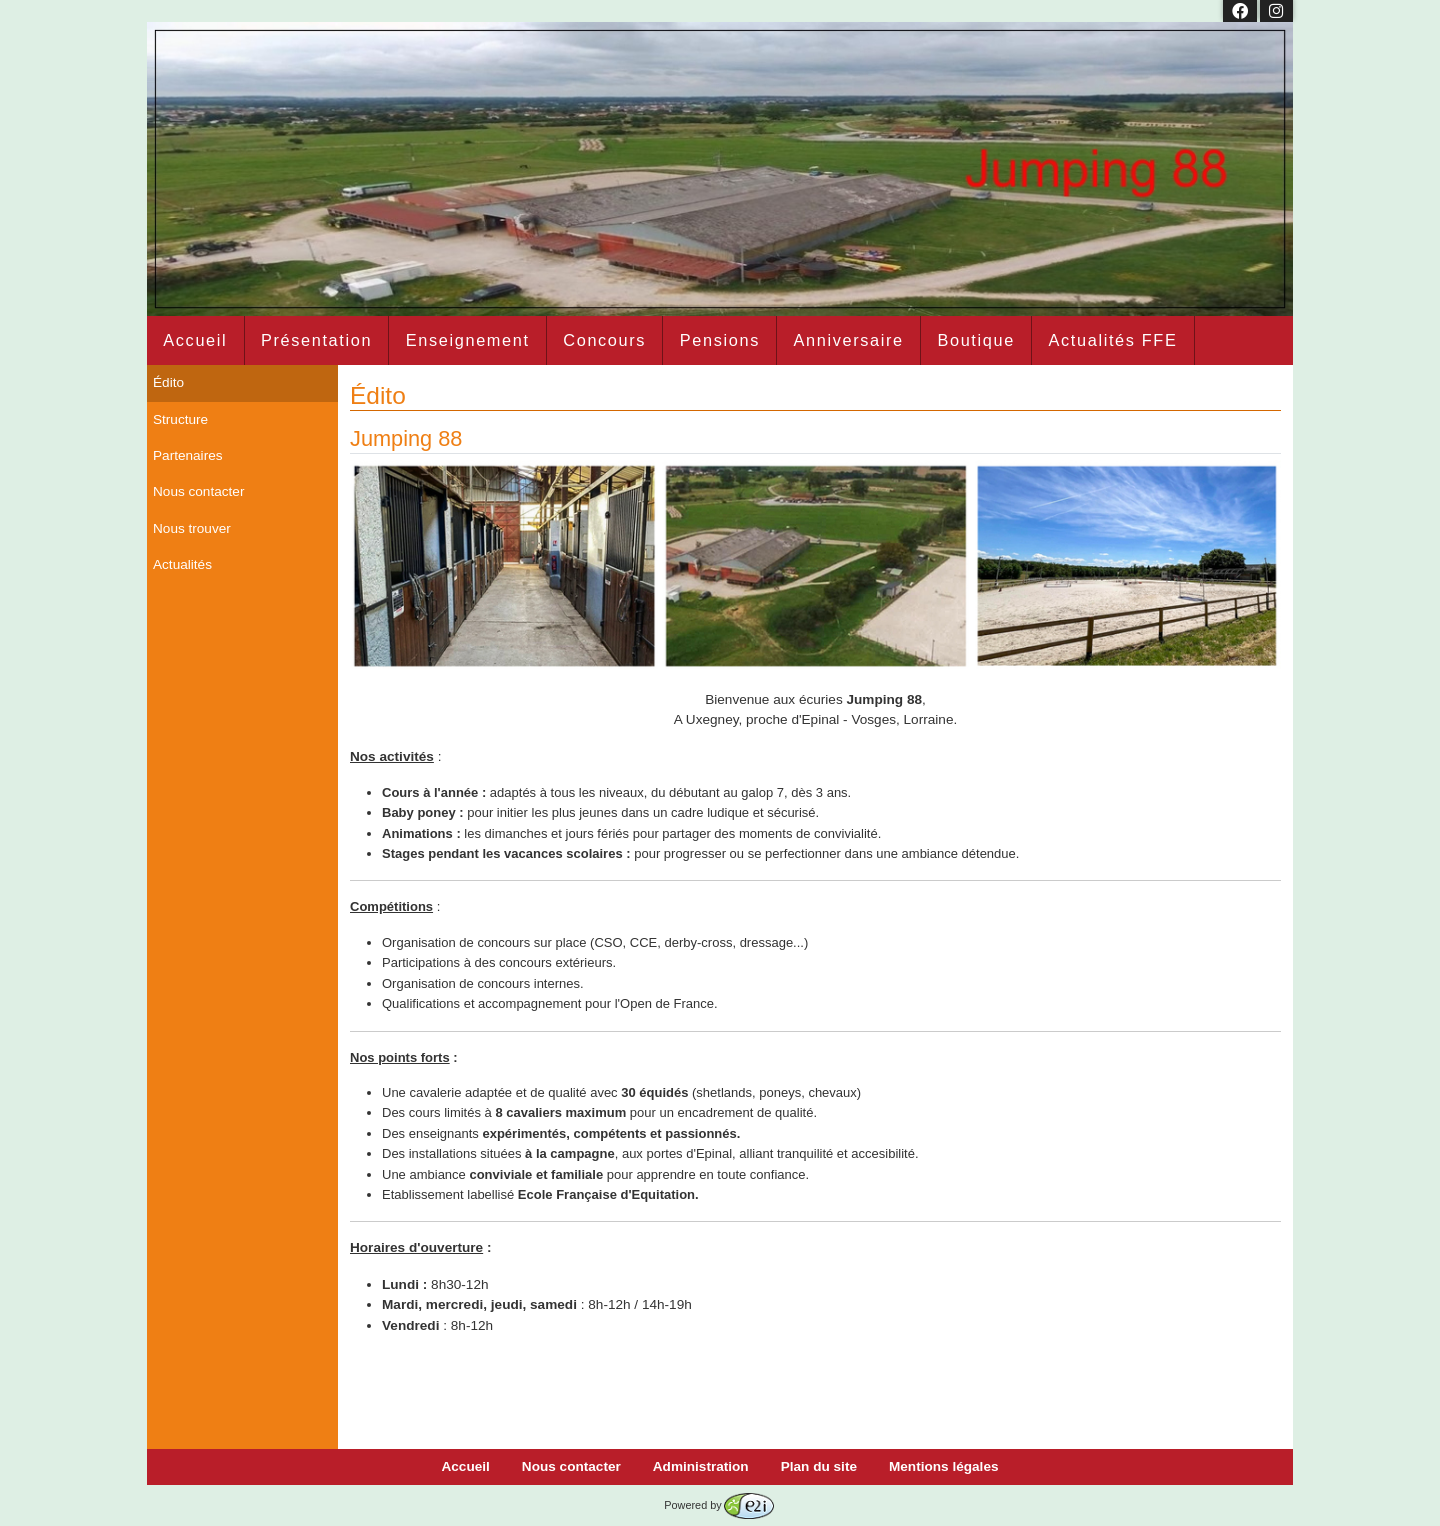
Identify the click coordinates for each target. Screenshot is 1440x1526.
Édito (168, 382)
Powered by (718, 1505)
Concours (604, 340)
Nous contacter (198, 491)
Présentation (316, 340)
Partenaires (188, 455)
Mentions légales (944, 1466)
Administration (701, 1466)
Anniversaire (849, 340)
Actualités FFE (1113, 340)
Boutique (975, 340)
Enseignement (468, 340)
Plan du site (819, 1466)
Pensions (720, 340)
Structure (180, 419)
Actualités (182, 564)
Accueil (195, 340)
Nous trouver (192, 528)
